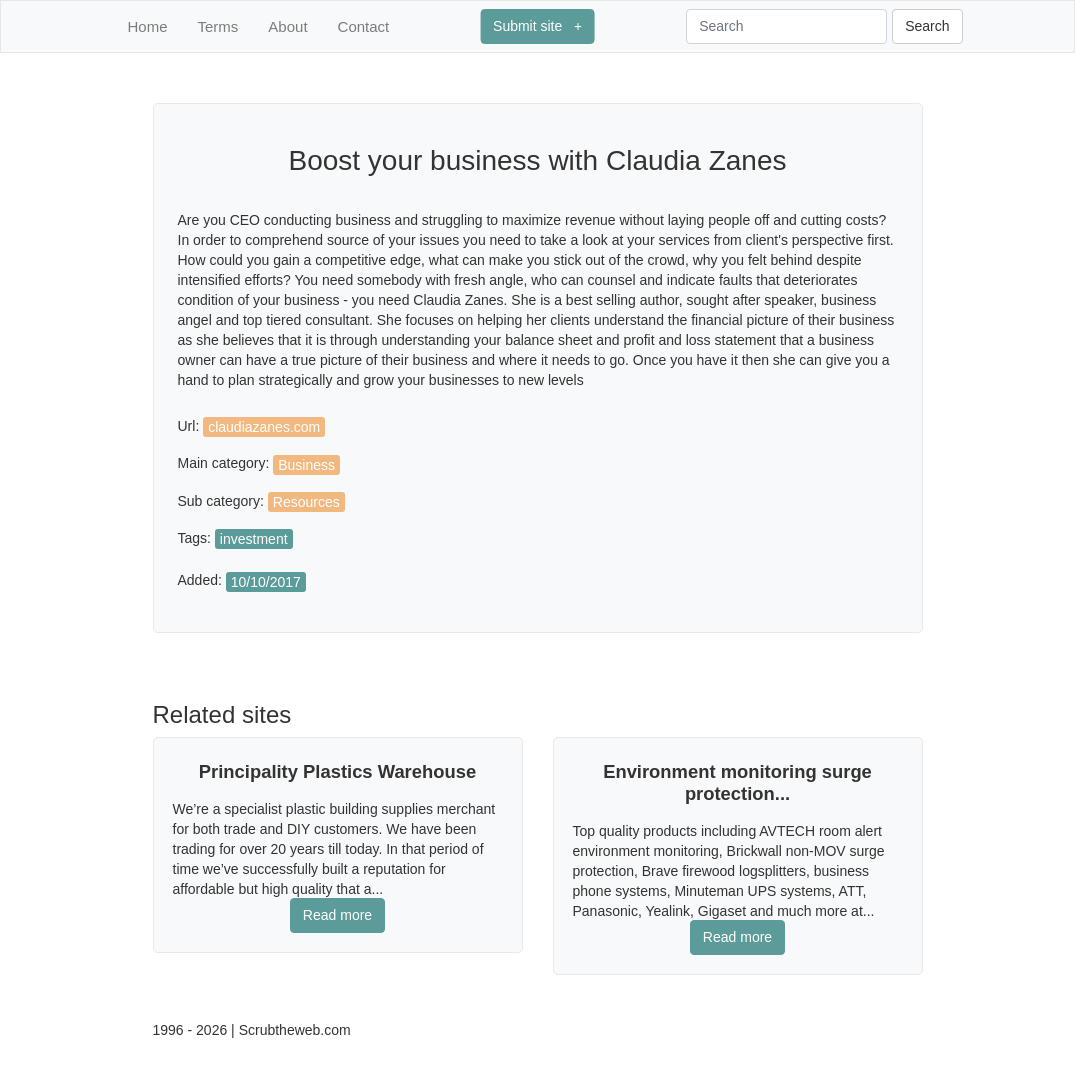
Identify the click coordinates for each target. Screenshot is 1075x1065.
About (287, 26)
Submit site (537, 26)
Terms (218, 26)
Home (148, 26)
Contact (364, 26)
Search (927, 26)
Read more (337, 915)
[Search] (786, 26)
